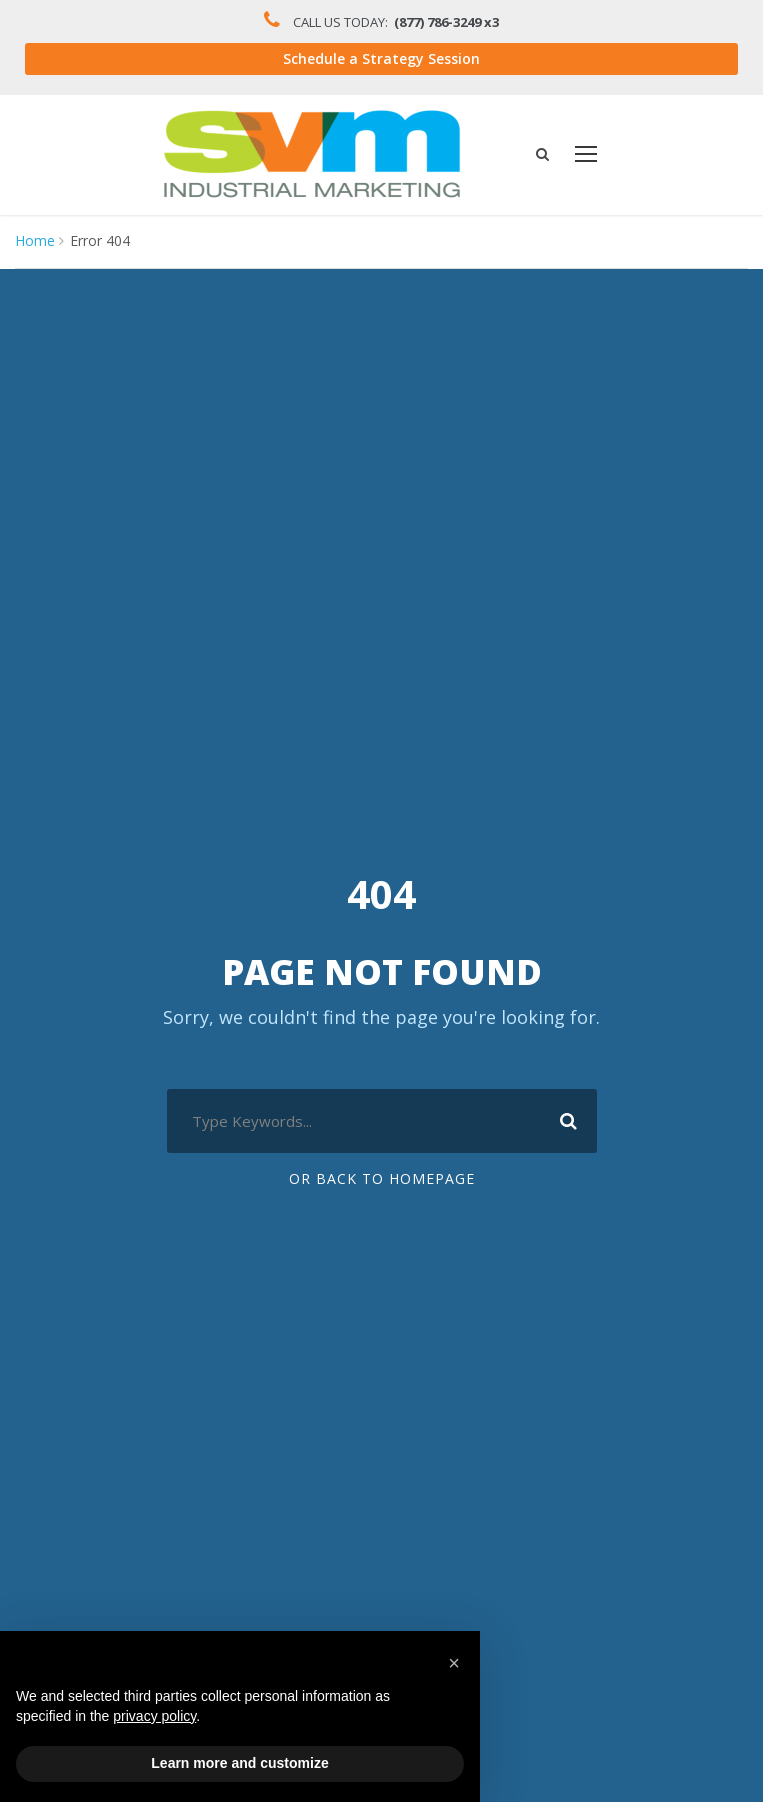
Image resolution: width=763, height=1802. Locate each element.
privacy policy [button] (154, 1716)
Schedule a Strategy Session (381, 60)
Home (33, 242)
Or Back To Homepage (381, 1180)
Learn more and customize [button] (239, 1763)
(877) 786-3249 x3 (451, 22)
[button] (454, 1663)
